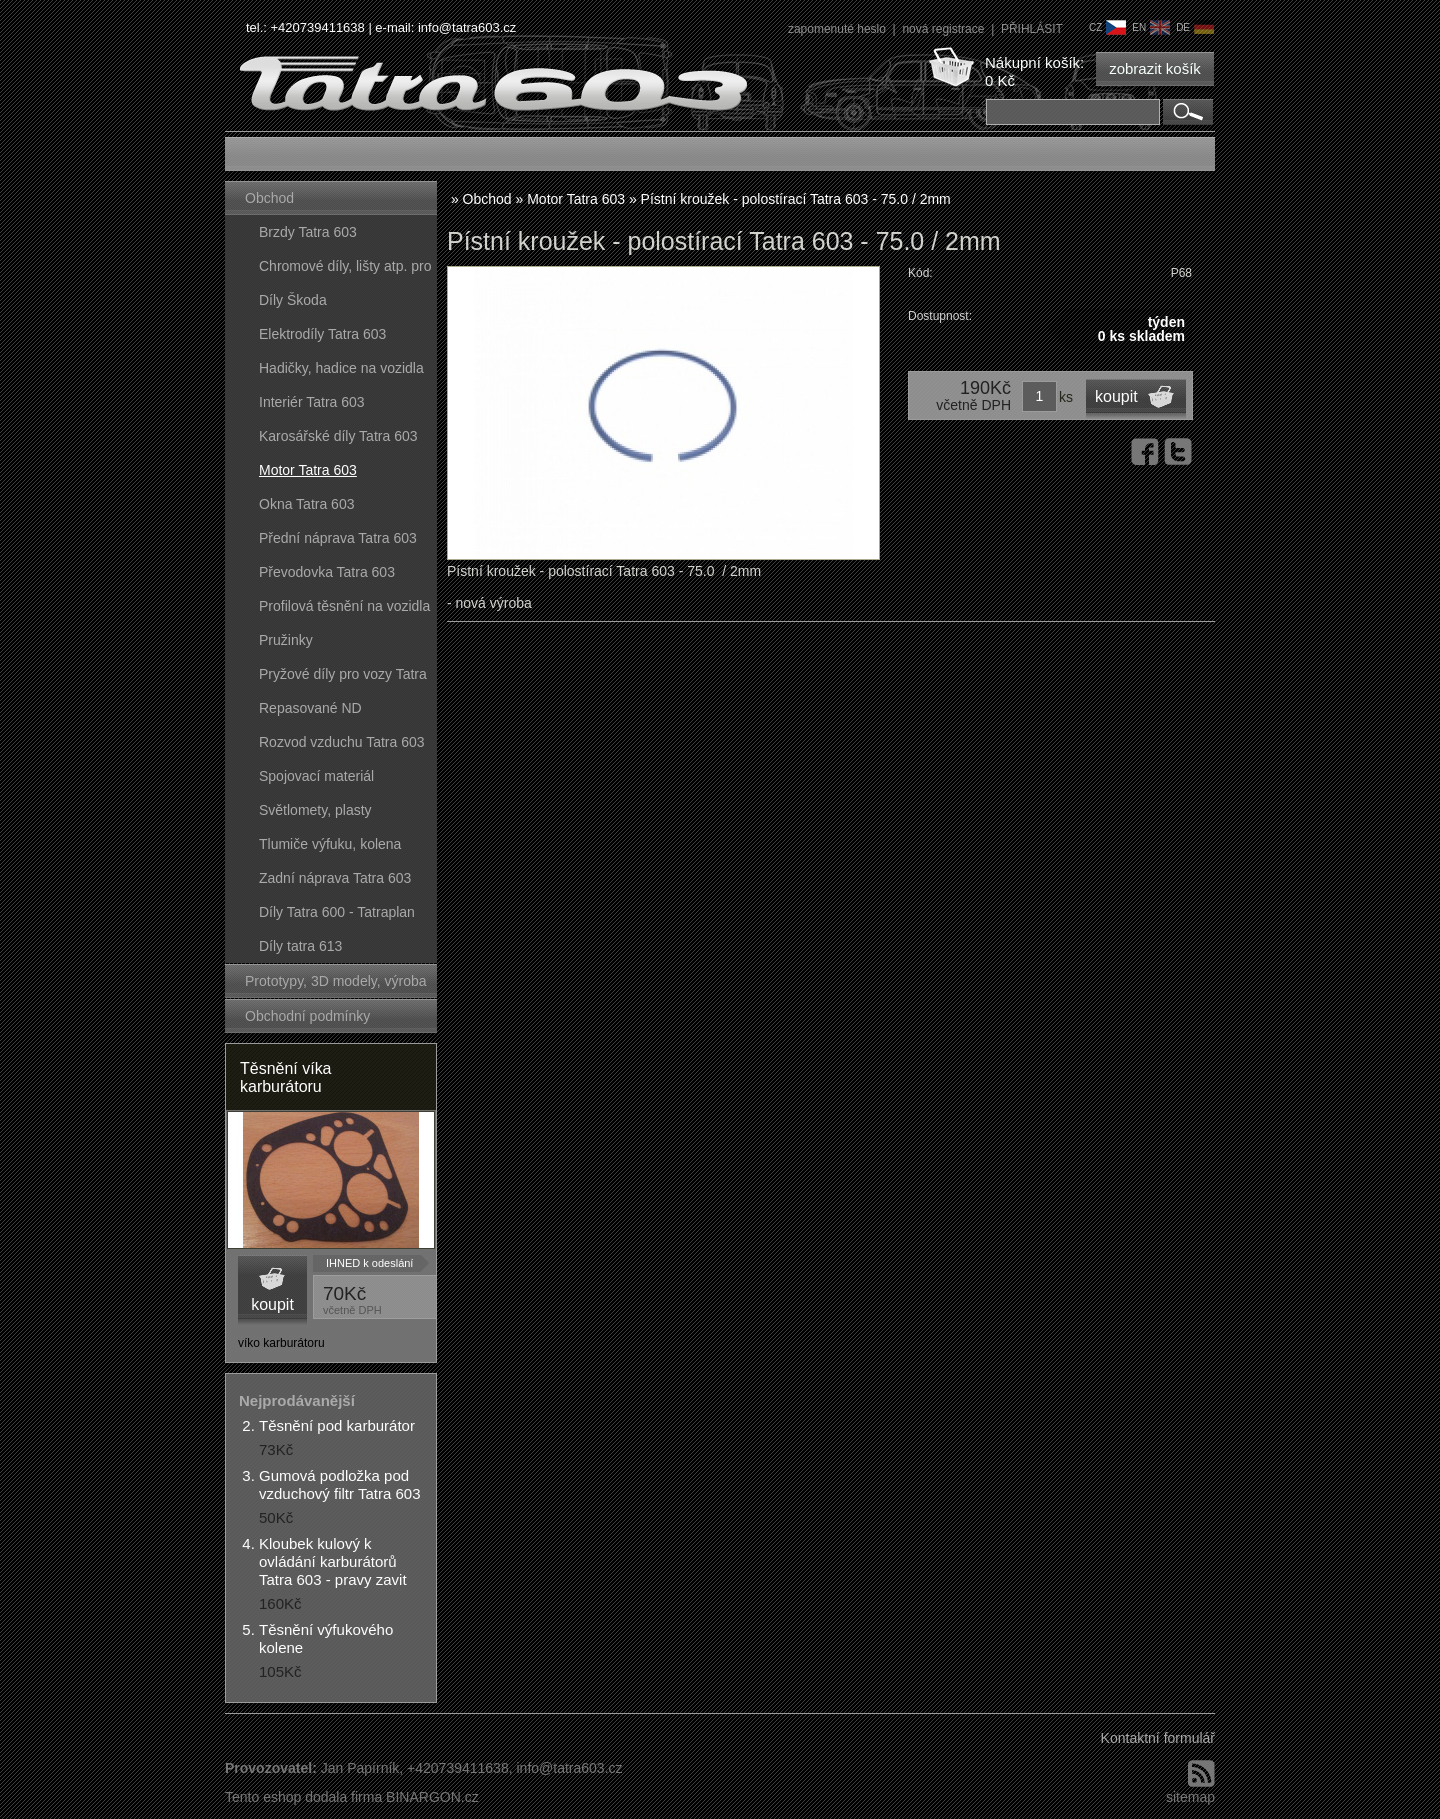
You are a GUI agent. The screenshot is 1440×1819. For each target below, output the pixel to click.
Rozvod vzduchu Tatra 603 (342, 742)
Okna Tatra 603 (306, 504)
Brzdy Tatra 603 (308, 232)
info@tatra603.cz (467, 27)
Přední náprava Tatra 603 (338, 538)
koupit (272, 1304)
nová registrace (944, 29)
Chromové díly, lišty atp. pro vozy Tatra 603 (345, 270)
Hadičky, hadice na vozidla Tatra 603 (341, 372)
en (1151, 27)
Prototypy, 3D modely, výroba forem (336, 985)
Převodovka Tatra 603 (327, 572)
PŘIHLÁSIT (1032, 29)
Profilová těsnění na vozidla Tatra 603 (344, 610)
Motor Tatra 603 (308, 470)
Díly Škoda (293, 300)
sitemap (1190, 1797)
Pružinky (286, 640)
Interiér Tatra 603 (312, 402)
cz (1107, 27)
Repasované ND (310, 708)
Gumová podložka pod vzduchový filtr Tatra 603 (339, 1484)
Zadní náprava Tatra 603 (335, 878)
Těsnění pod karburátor (337, 1425)
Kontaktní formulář (1158, 1738)
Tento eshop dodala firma (303, 1797)
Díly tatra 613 (300, 946)
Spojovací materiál (316, 776)
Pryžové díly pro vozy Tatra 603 (343, 678)
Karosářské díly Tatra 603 (338, 436)
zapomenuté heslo (838, 29)
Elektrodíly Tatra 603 (322, 334)
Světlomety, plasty (315, 810)
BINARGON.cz (432, 1797)
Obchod (269, 198)
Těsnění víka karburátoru (286, 1077)
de (1195, 27)
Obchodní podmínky (307, 1016)
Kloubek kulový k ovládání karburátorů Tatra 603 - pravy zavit (333, 1561)
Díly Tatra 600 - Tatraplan (337, 912)
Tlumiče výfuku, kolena (330, 844)
